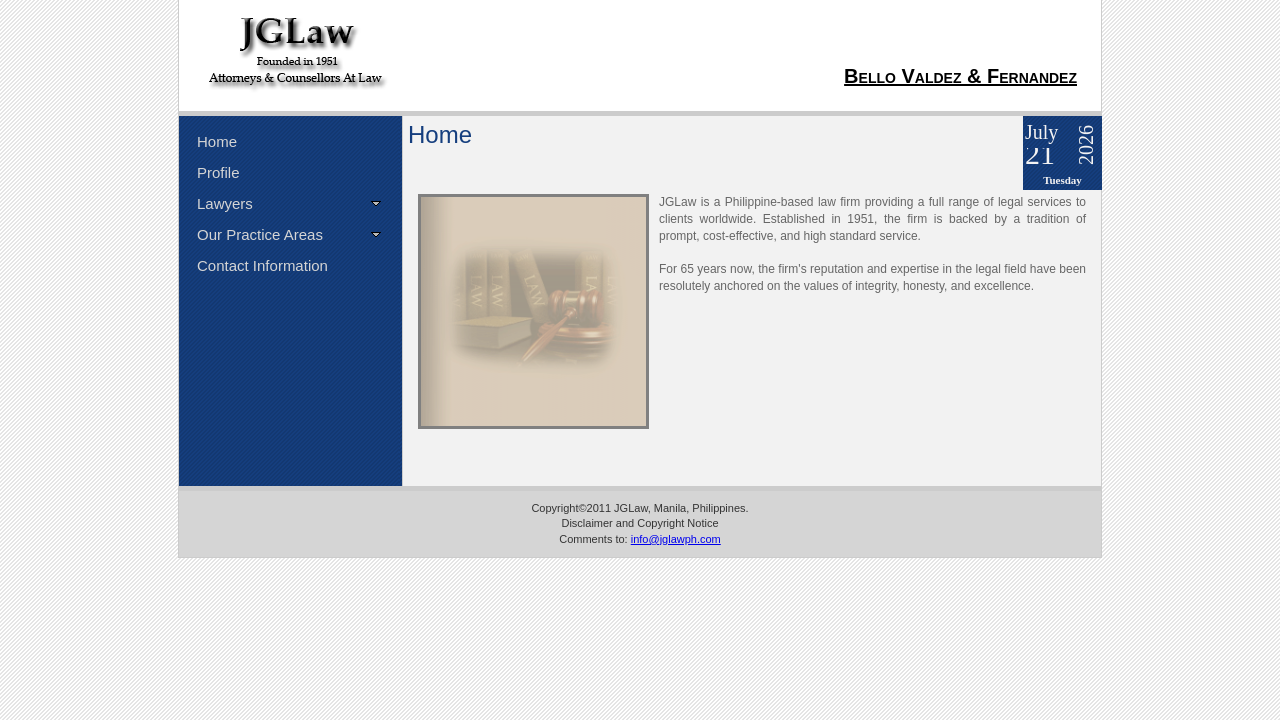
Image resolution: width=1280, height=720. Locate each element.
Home (217, 141)
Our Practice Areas (260, 234)
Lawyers (225, 203)
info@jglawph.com (676, 539)
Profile (218, 172)
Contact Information (262, 265)
